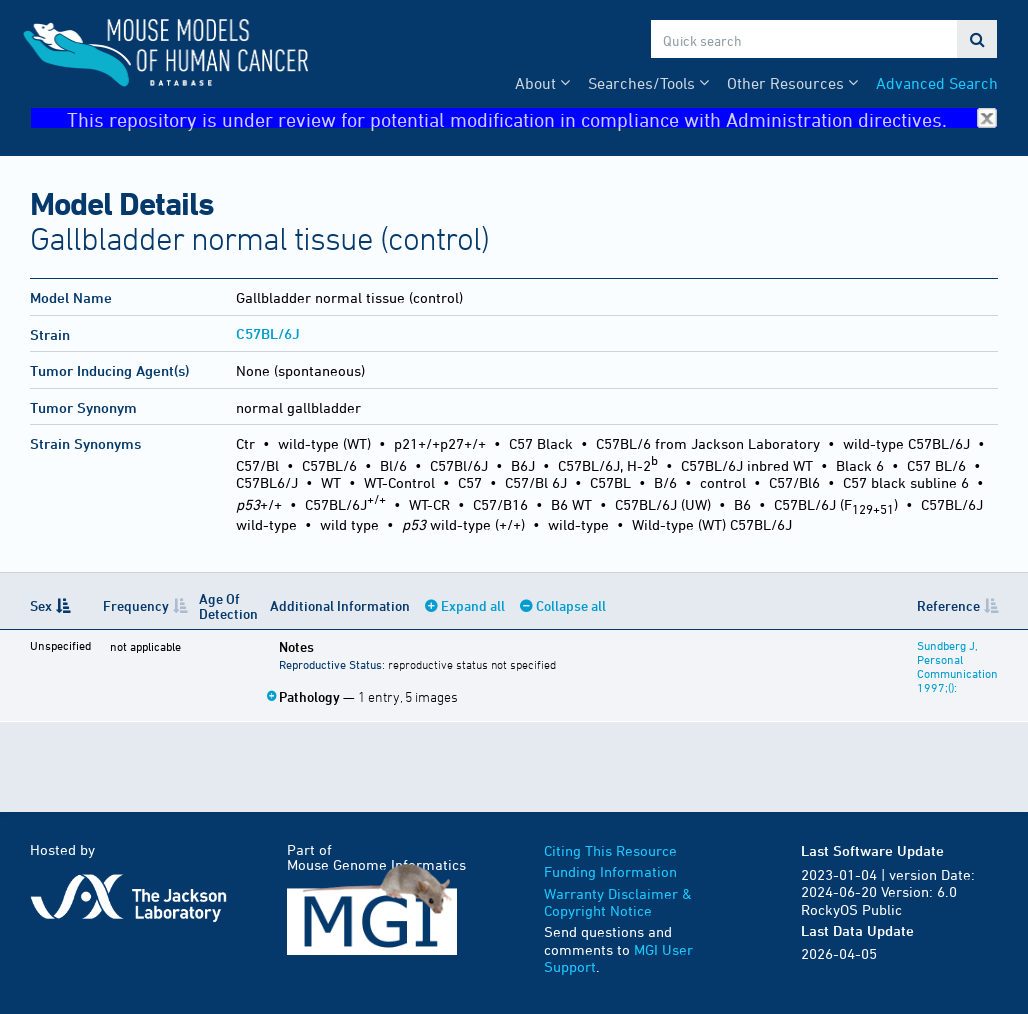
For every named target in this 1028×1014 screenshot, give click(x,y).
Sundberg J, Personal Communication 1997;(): (957, 666)
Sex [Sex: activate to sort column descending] (41, 605)
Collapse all (571, 605)
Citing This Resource (610, 850)
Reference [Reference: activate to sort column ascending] (948, 605)
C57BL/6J (268, 333)
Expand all (473, 605)
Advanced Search (937, 83)
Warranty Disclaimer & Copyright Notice (618, 902)
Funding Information (610, 871)
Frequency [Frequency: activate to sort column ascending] (136, 605)
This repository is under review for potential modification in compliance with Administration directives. (532, 118)
